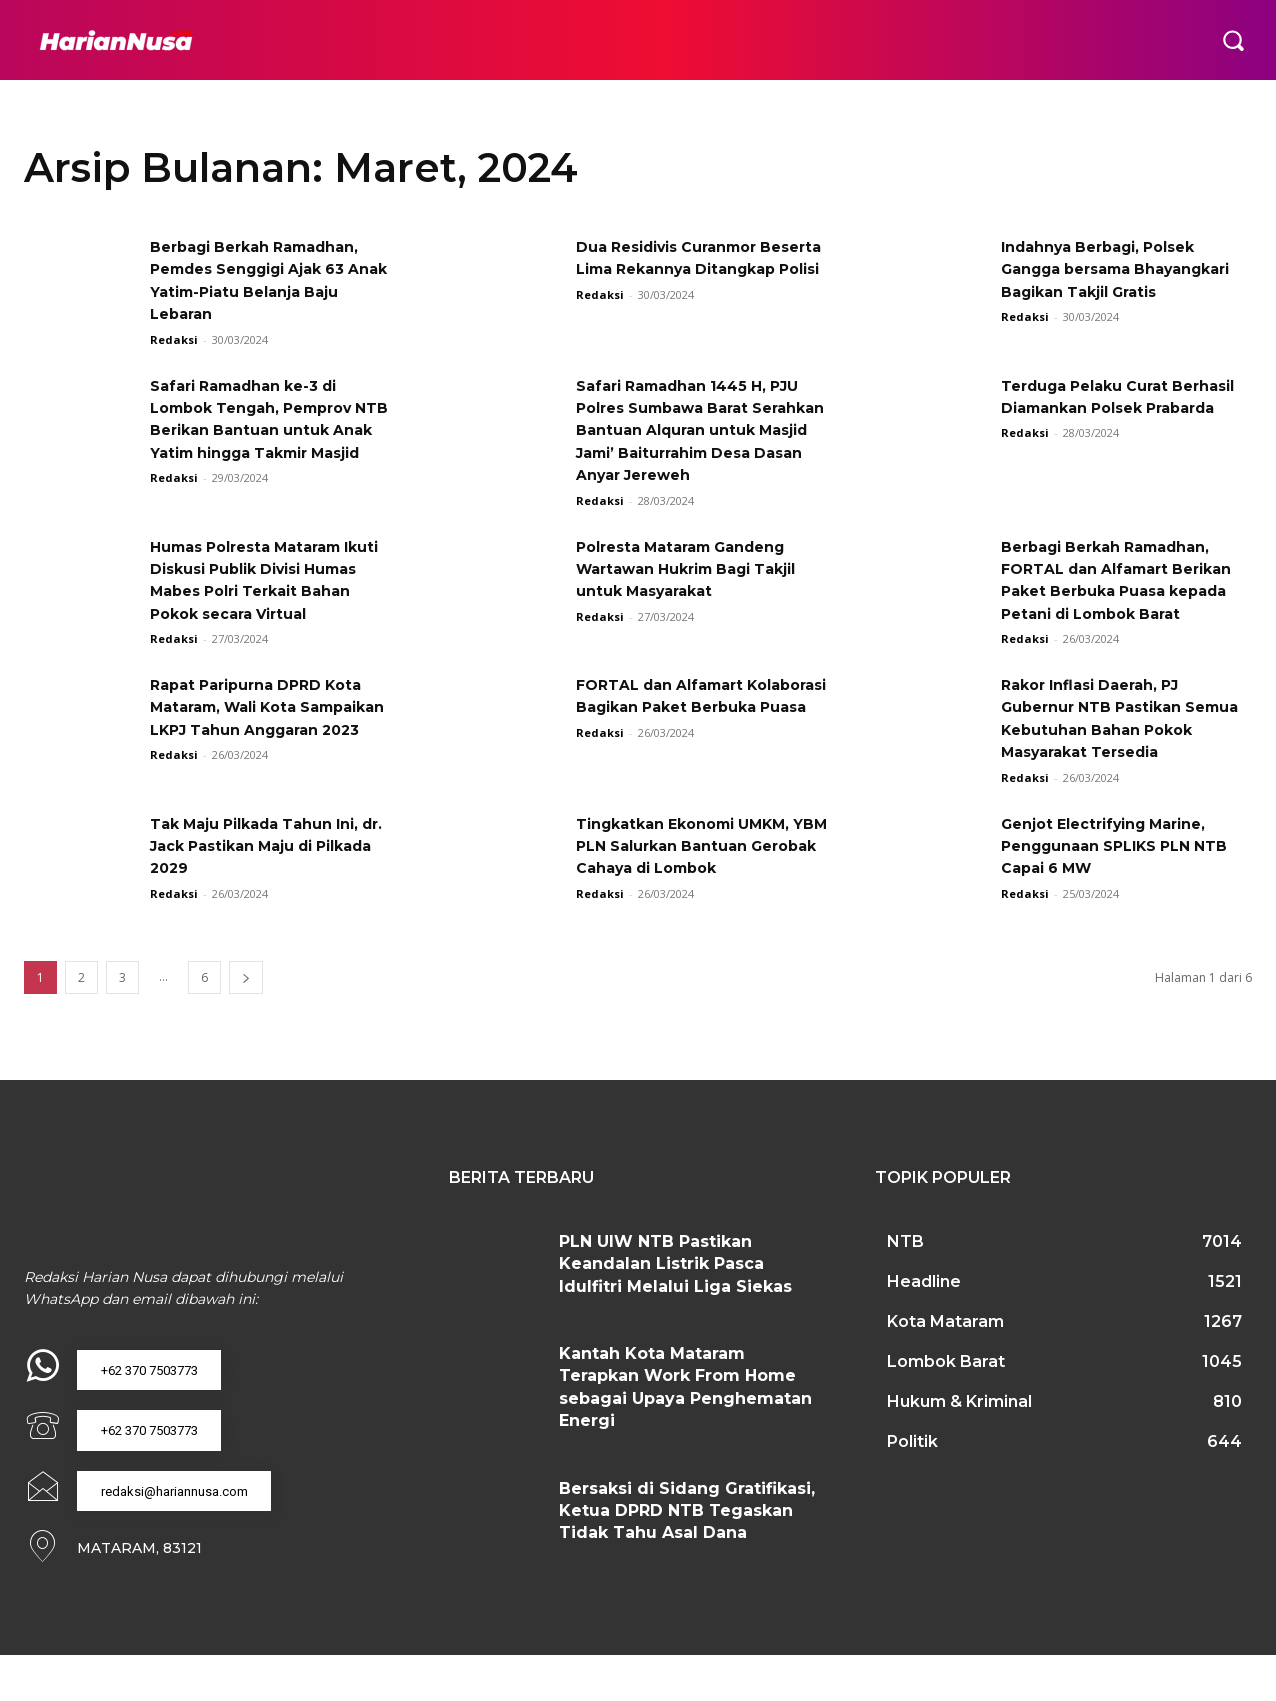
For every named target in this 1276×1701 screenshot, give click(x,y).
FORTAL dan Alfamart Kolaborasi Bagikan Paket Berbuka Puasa (685, 752)
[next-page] (246, 1022)
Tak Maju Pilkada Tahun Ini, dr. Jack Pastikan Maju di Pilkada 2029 (268, 890)
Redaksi (174, 339)
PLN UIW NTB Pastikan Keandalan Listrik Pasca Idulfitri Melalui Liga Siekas (675, 1309)
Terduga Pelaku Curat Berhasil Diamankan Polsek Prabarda (1118, 408)
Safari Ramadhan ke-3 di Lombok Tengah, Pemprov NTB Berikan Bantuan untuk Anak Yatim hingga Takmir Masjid (269, 430)
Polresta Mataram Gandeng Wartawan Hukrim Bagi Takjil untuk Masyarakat (701, 591)
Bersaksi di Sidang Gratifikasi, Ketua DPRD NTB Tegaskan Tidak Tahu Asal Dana (687, 1555)
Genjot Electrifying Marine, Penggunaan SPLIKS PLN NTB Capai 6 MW (1116, 890)
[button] (1233, 40)
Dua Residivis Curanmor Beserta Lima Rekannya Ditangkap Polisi (679, 269)
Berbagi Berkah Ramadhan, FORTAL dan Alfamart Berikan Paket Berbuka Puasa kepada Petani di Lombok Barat (1118, 613)
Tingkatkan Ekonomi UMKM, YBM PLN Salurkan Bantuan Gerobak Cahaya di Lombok (696, 890)
